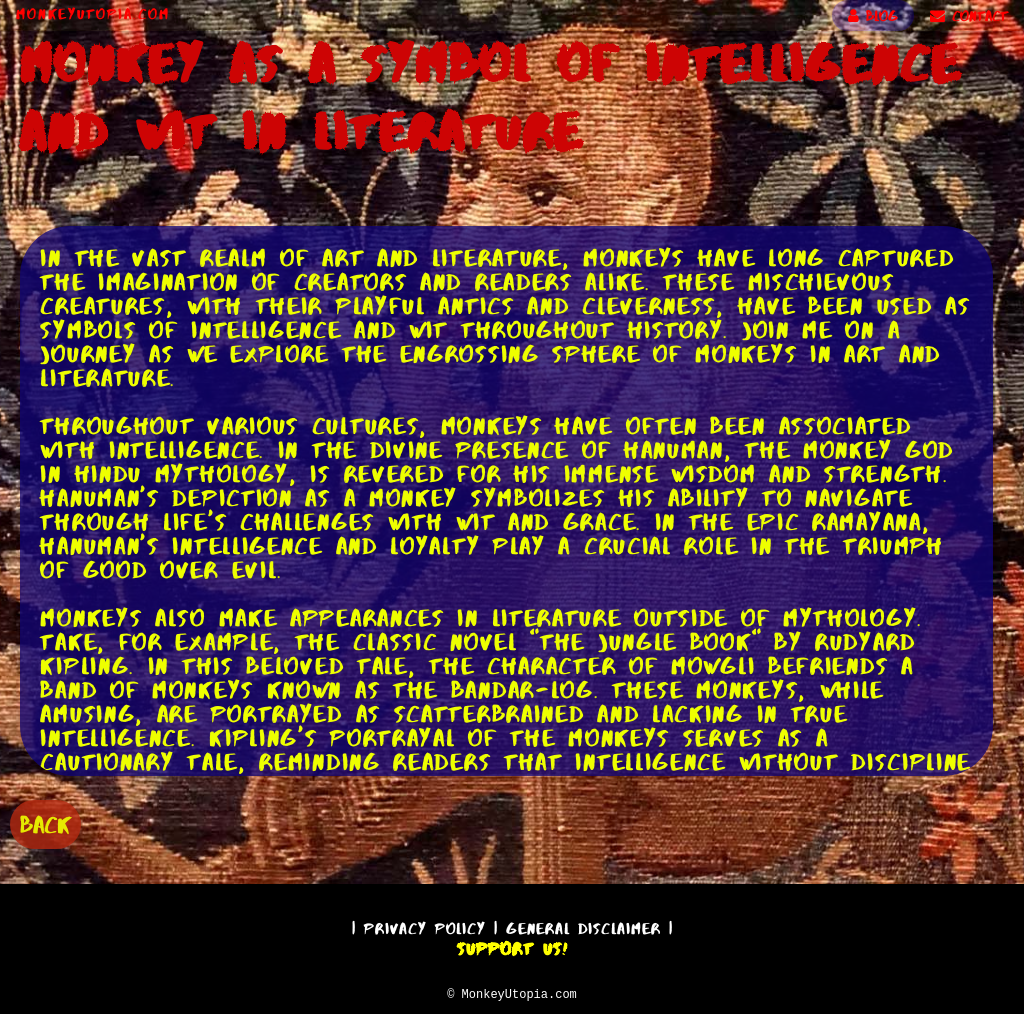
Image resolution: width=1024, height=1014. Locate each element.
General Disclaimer (583, 925)
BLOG (873, 16)
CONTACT (969, 16)
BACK (45, 822)
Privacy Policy (425, 925)
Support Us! (512, 946)
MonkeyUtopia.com (93, 14)
